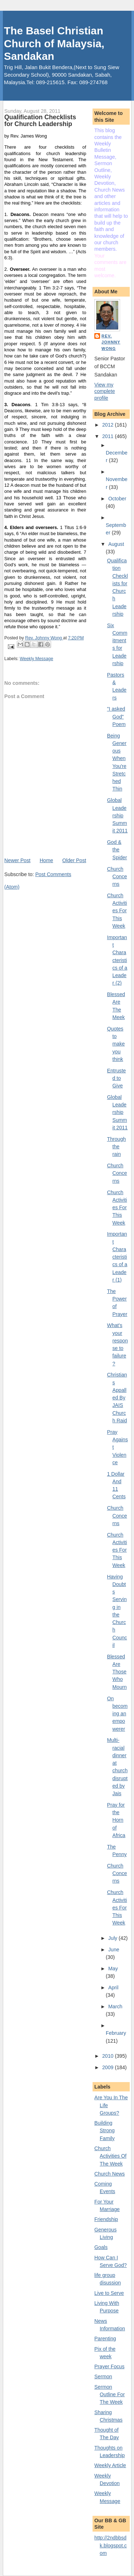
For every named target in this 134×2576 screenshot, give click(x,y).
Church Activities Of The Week (110, 2156)
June (113, 1949)
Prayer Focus (109, 2366)
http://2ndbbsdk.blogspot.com (110, 2545)
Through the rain (116, 1146)
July (113, 1938)
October (117, 498)
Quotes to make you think (116, 1044)
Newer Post (17, 860)
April (113, 1987)
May (113, 1968)
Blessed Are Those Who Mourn (117, 1672)
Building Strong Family (104, 2130)
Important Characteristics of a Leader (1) (117, 1257)
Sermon (103, 2376)
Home (46, 860)
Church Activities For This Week (117, 911)
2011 (108, 436)
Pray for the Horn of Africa (116, 1820)
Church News (109, 2174)
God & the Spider (117, 849)
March (115, 2006)
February (116, 2033)
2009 (108, 2067)
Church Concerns (117, 876)
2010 (108, 2056)
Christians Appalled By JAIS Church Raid (117, 1397)
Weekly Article (110, 2465)
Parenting (105, 2338)
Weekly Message (36, 658)
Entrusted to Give (116, 1078)
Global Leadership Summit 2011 (117, 815)
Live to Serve (109, 2293)
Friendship (106, 2219)
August (116, 544)
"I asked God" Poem (116, 716)
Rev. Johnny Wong (110, 342)
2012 (108, 425)
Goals (101, 2247)
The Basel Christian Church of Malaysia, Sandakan (54, 43)
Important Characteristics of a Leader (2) (117, 960)
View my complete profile (104, 391)
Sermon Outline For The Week (109, 2394)
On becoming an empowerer (117, 1714)
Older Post (74, 860)
